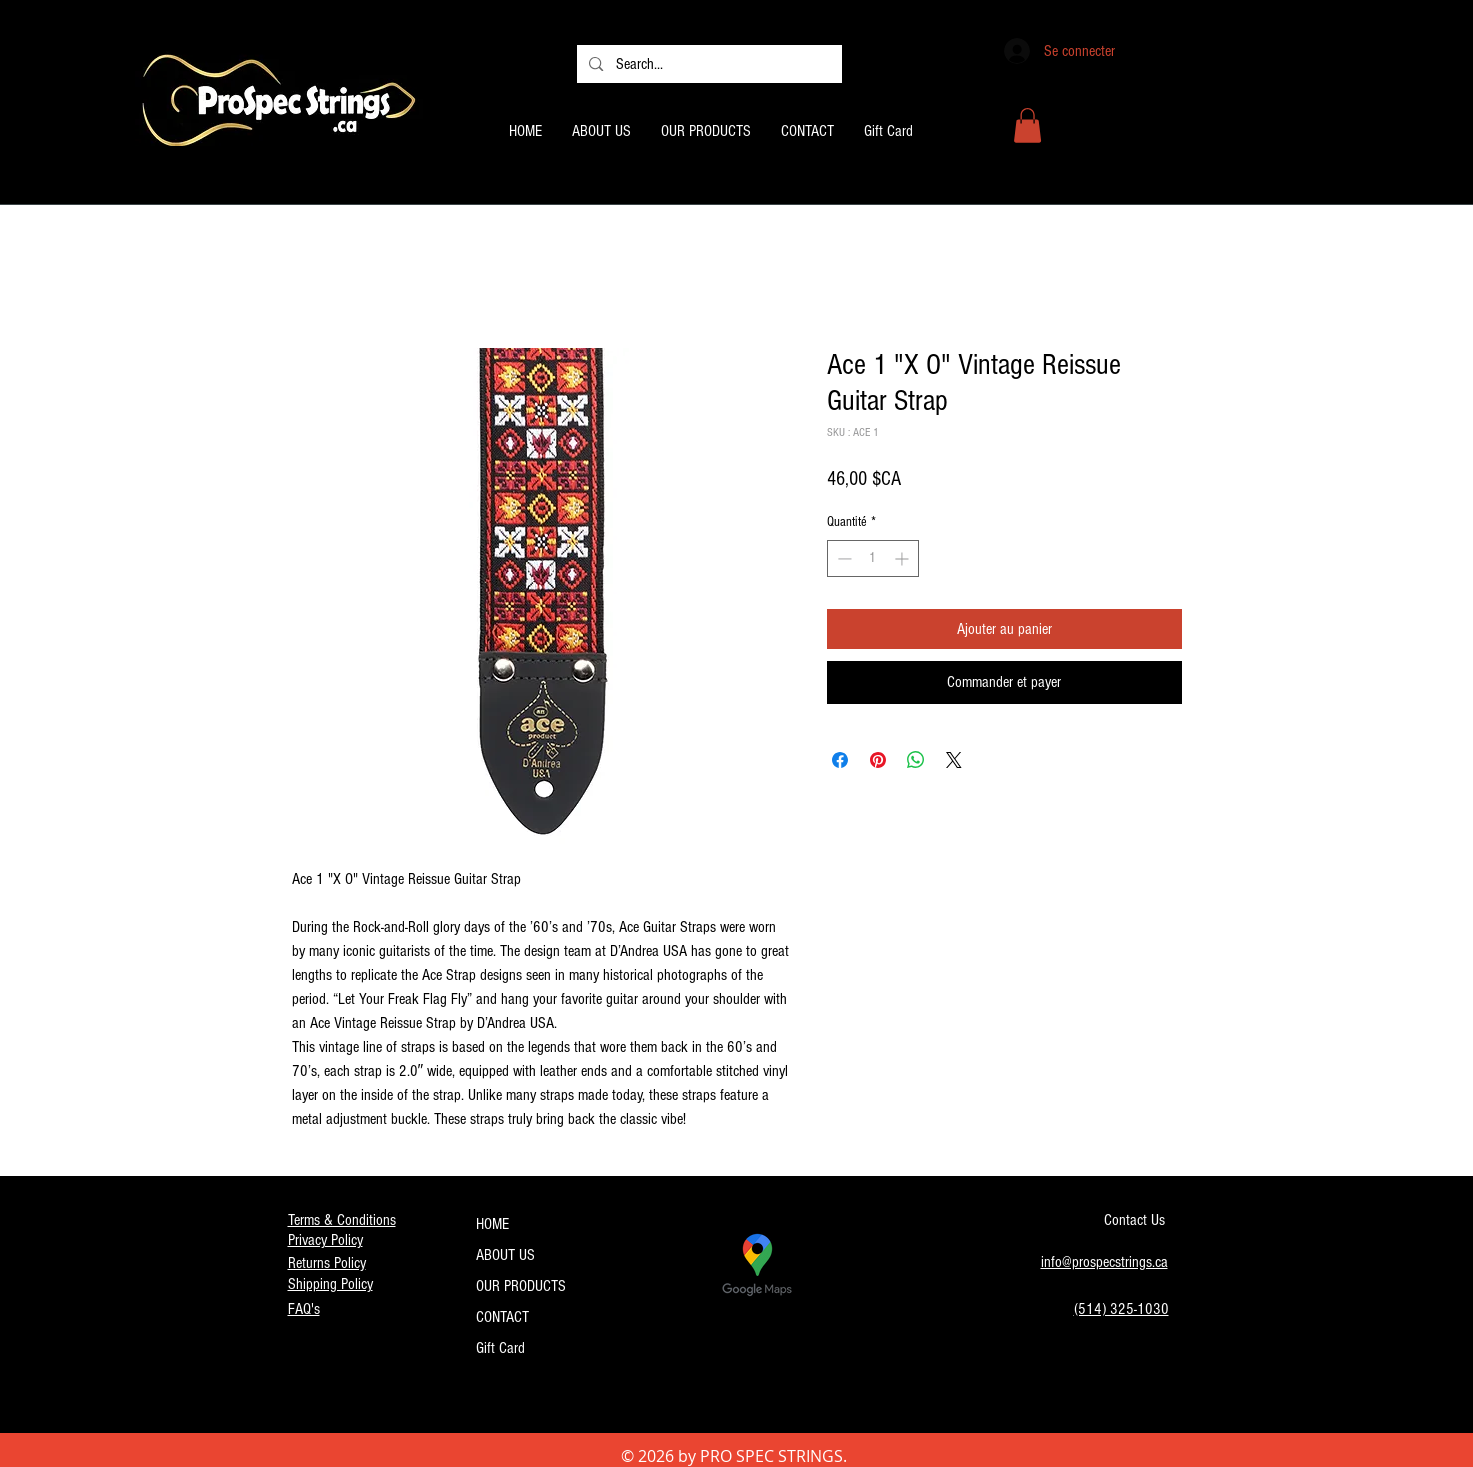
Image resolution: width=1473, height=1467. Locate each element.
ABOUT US (505, 1255)
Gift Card (500, 1348)
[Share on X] (954, 760)
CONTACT (502, 1317)
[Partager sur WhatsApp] (916, 760)
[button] (1027, 125)
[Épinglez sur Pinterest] (878, 760)
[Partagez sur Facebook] (840, 760)
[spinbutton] (873, 558)
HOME (492, 1224)
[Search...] (708, 64)
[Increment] (903, 558)
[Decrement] (842, 558)
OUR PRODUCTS (521, 1286)
